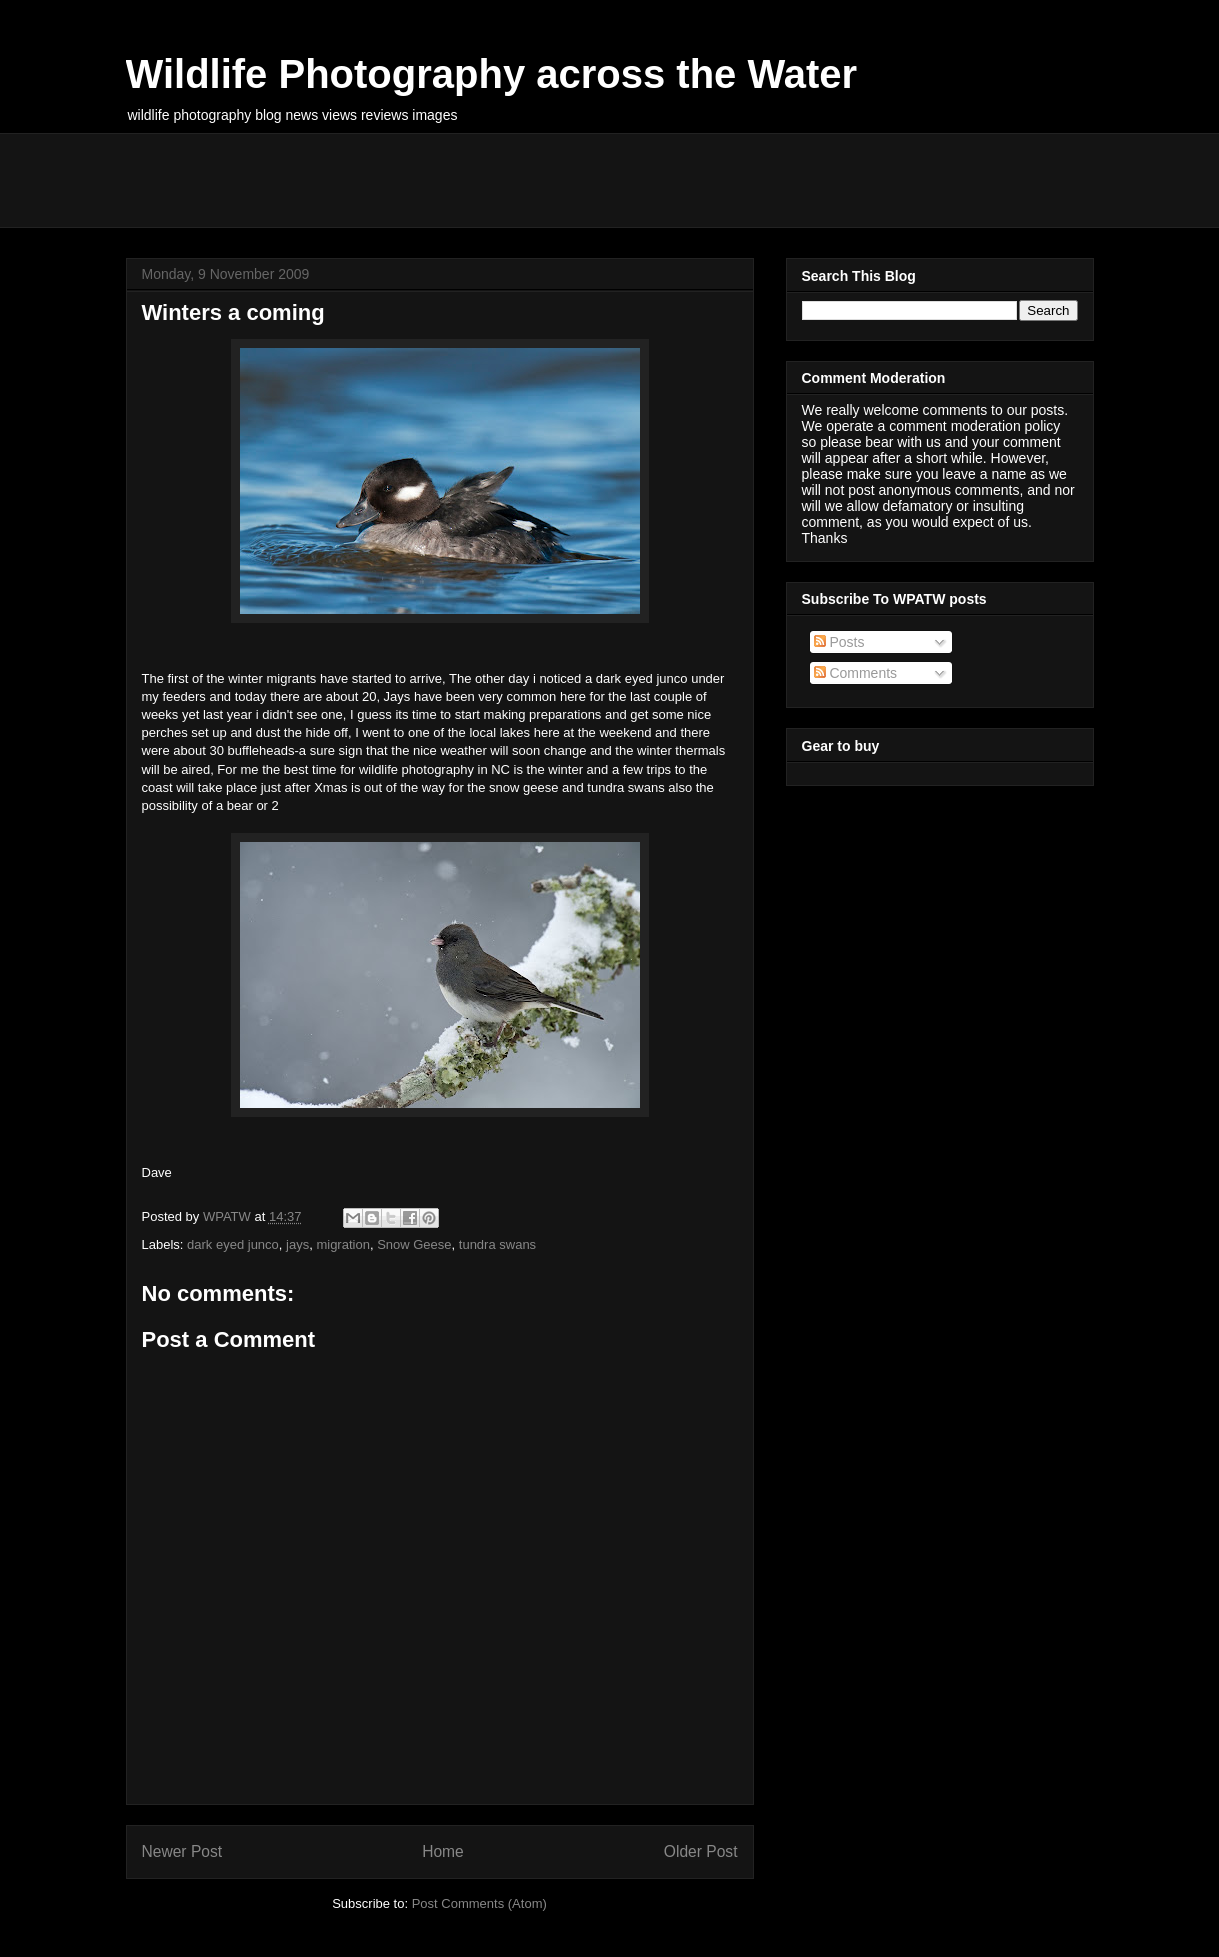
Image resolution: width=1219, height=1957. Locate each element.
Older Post (701, 1851)
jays (297, 1244)
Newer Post (182, 1851)
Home (443, 1851)
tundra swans (497, 1244)
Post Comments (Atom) (479, 1903)
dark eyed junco (233, 1244)
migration (342, 1244)
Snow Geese (414, 1244)
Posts (839, 642)
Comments (856, 673)
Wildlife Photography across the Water (492, 74)
